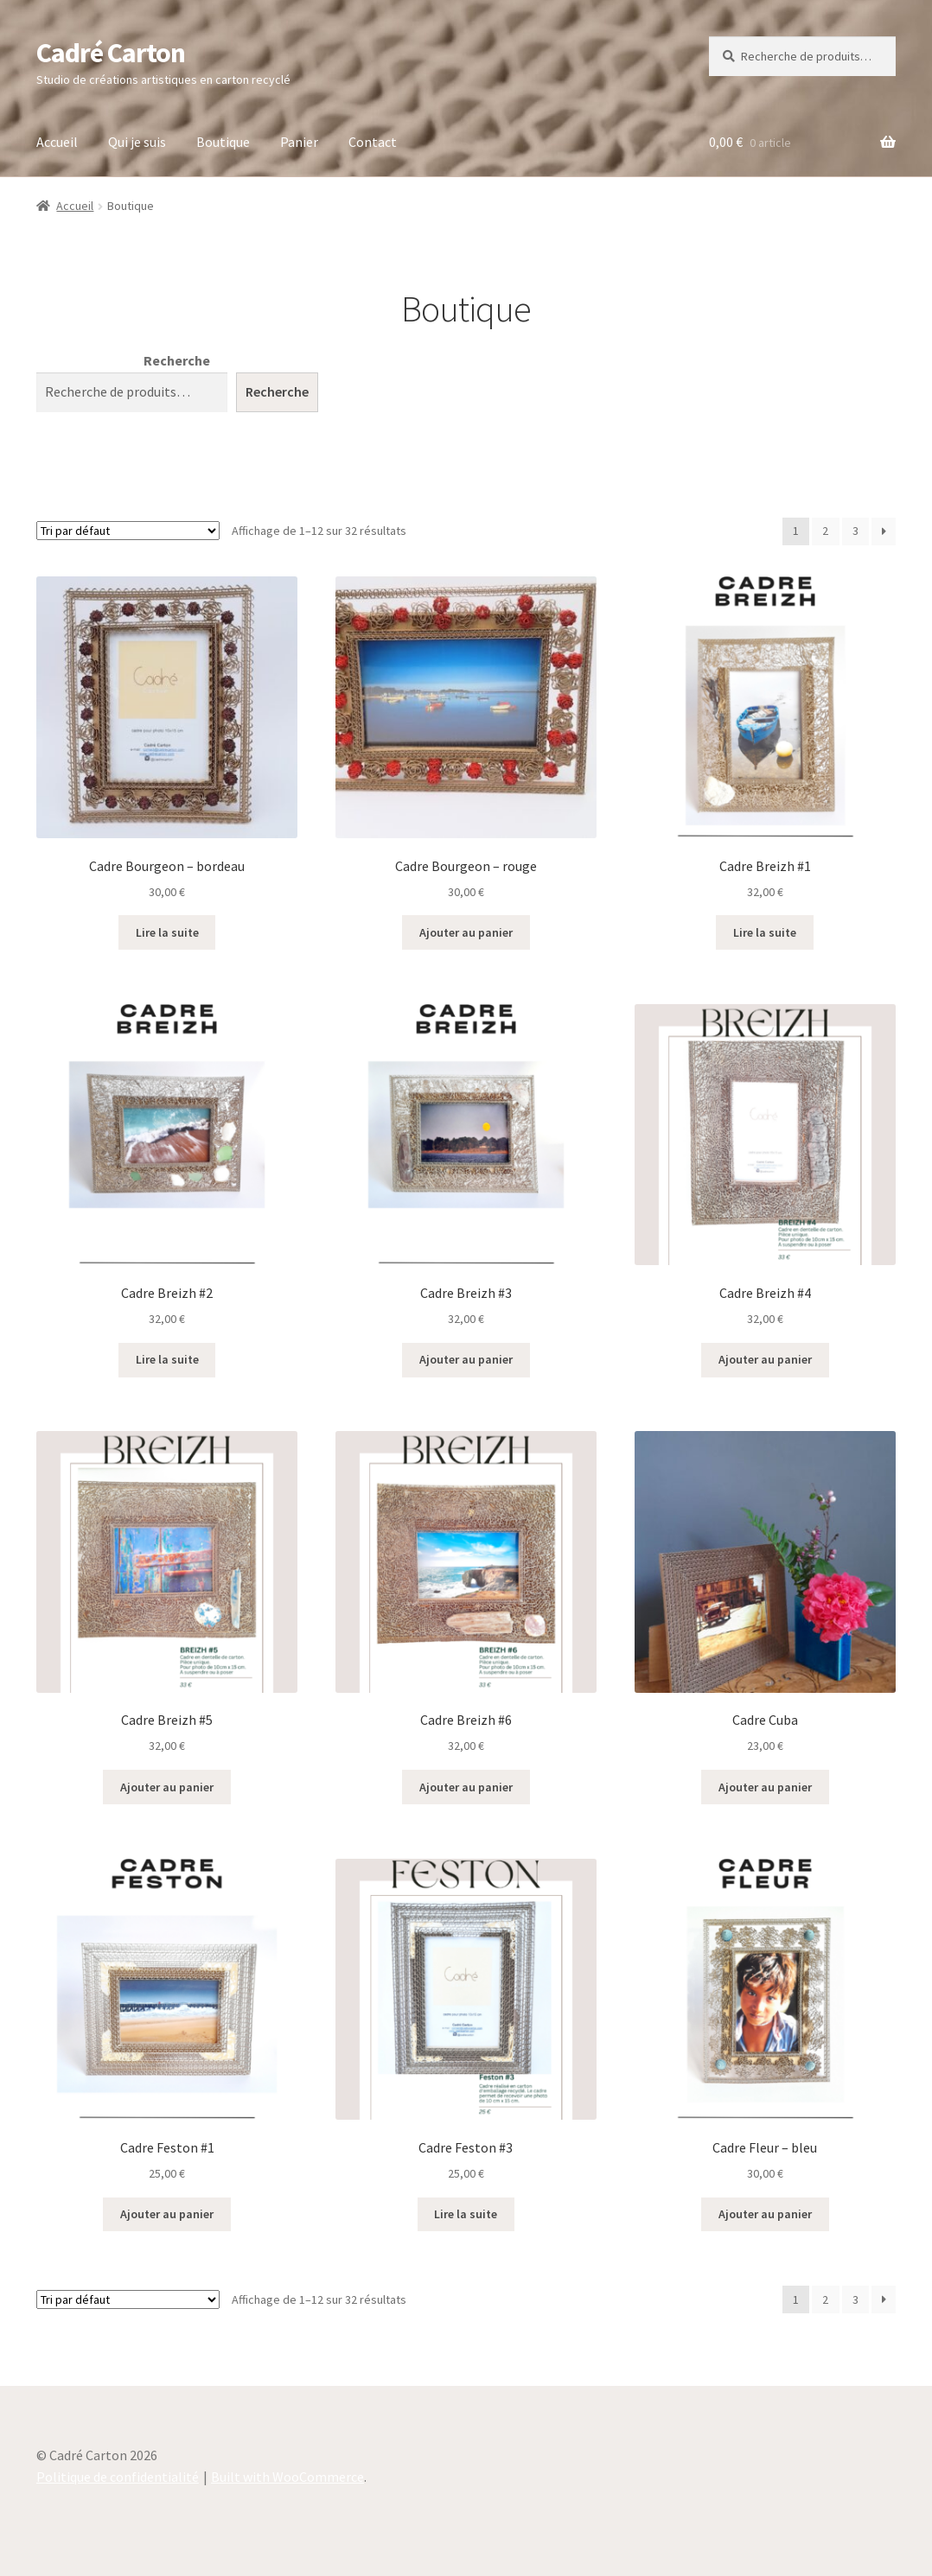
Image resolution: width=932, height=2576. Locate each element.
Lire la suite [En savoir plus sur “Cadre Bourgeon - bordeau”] (167, 932)
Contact (372, 141)
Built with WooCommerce (287, 2476)
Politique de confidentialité (117, 2476)
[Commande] (128, 530)
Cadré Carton (110, 52)
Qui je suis (137, 141)
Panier (299, 141)
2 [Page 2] (825, 530)
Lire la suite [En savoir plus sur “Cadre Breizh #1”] (764, 932)
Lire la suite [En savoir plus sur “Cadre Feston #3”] (465, 2214)
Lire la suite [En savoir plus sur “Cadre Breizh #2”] (167, 1359)
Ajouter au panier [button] (466, 932)
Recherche (177, 360)
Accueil (57, 141)
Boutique (223, 141)
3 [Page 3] (855, 530)
